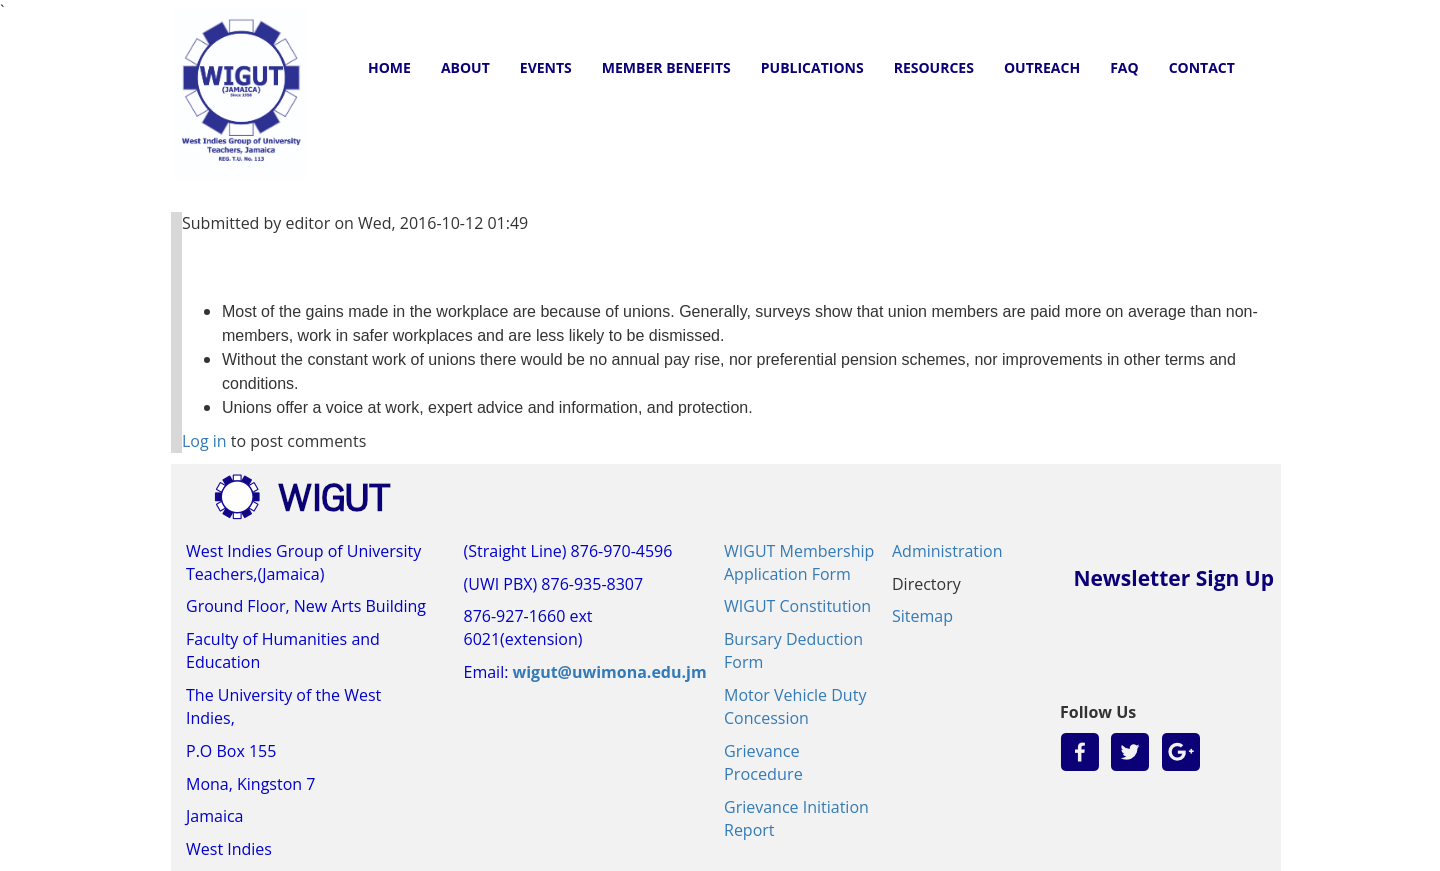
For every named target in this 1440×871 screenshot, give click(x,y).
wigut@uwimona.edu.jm (610, 672)
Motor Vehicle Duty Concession (795, 706)
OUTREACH (1042, 67)
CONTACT (1202, 67)
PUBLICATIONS (812, 67)
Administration (947, 551)
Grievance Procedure (763, 762)
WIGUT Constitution (797, 606)
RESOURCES (934, 67)
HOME (389, 67)
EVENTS (546, 67)
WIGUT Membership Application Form (799, 562)
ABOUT (465, 67)
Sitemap (922, 616)
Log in (204, 441)
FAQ (1124, 67)
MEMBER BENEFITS (666, 67)
